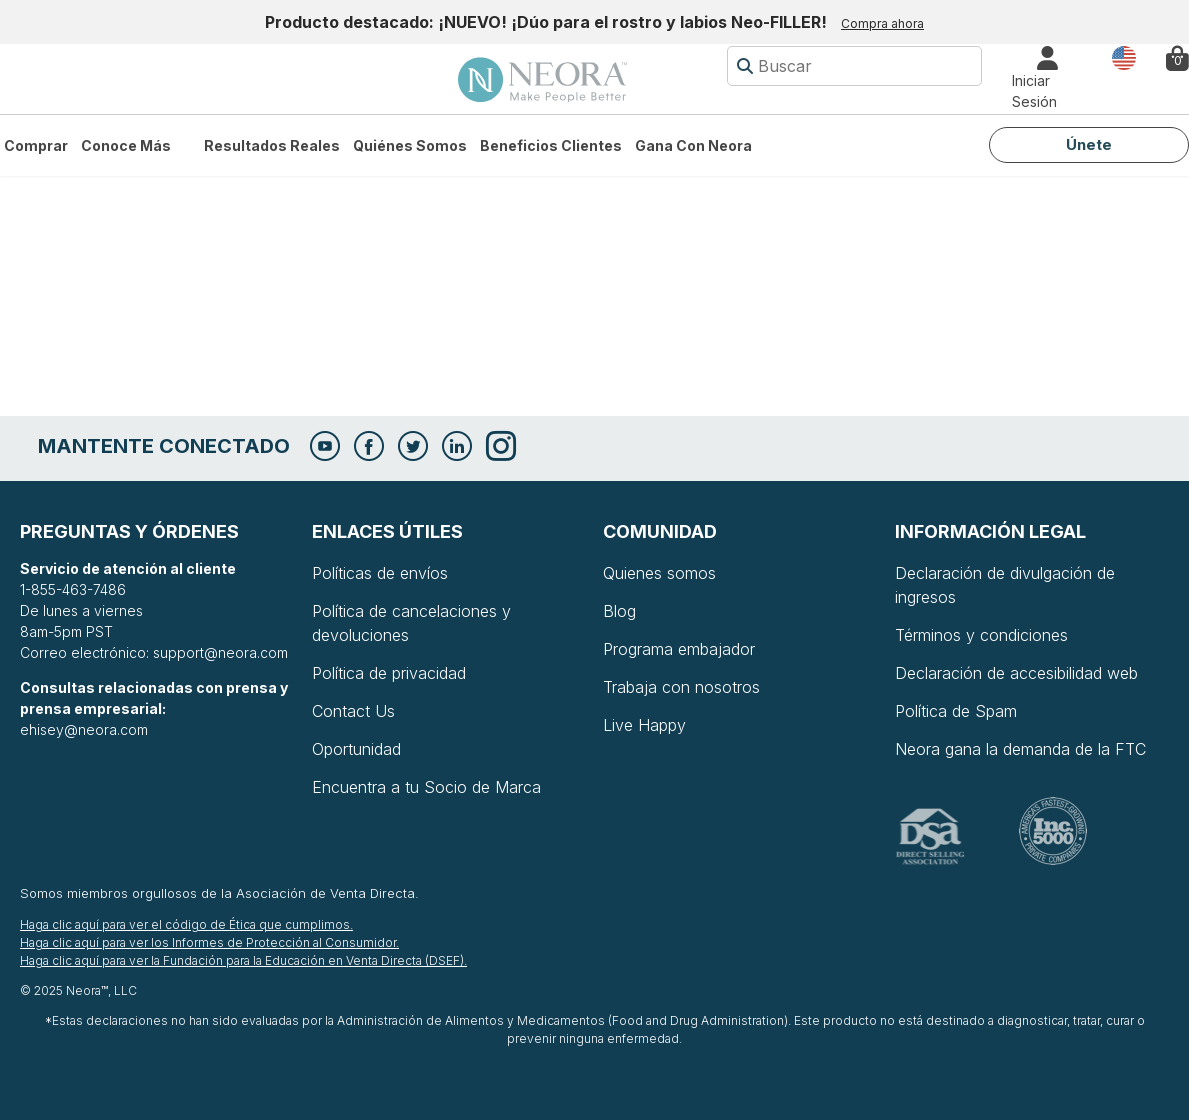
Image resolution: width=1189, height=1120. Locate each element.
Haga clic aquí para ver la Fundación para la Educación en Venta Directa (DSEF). (243, 960)
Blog (619, 611)
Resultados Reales (272, 145)
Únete (1089, 144)
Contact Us (353, 711)
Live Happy (644, 725)
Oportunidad (356, 749)
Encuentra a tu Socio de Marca (426, 787)
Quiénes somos (410, 145)
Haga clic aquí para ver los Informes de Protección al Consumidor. (209, 942)
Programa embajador (679, 649)
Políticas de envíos (380, 573)
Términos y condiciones (981, 635)
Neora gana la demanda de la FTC (1020, 749)
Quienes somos (659, 573)
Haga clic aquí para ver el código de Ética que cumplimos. (186, 924)
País (1124, 56)
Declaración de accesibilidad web (1016, 673)
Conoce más (126, 145)
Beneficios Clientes (551, 145)
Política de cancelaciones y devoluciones (411, 623)
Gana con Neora (693, 145)
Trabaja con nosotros (681, 687)
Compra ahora (882, 23)
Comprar (36, 145)
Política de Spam (956, 711)
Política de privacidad (389, 673)
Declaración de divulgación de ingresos (1005, 585)
